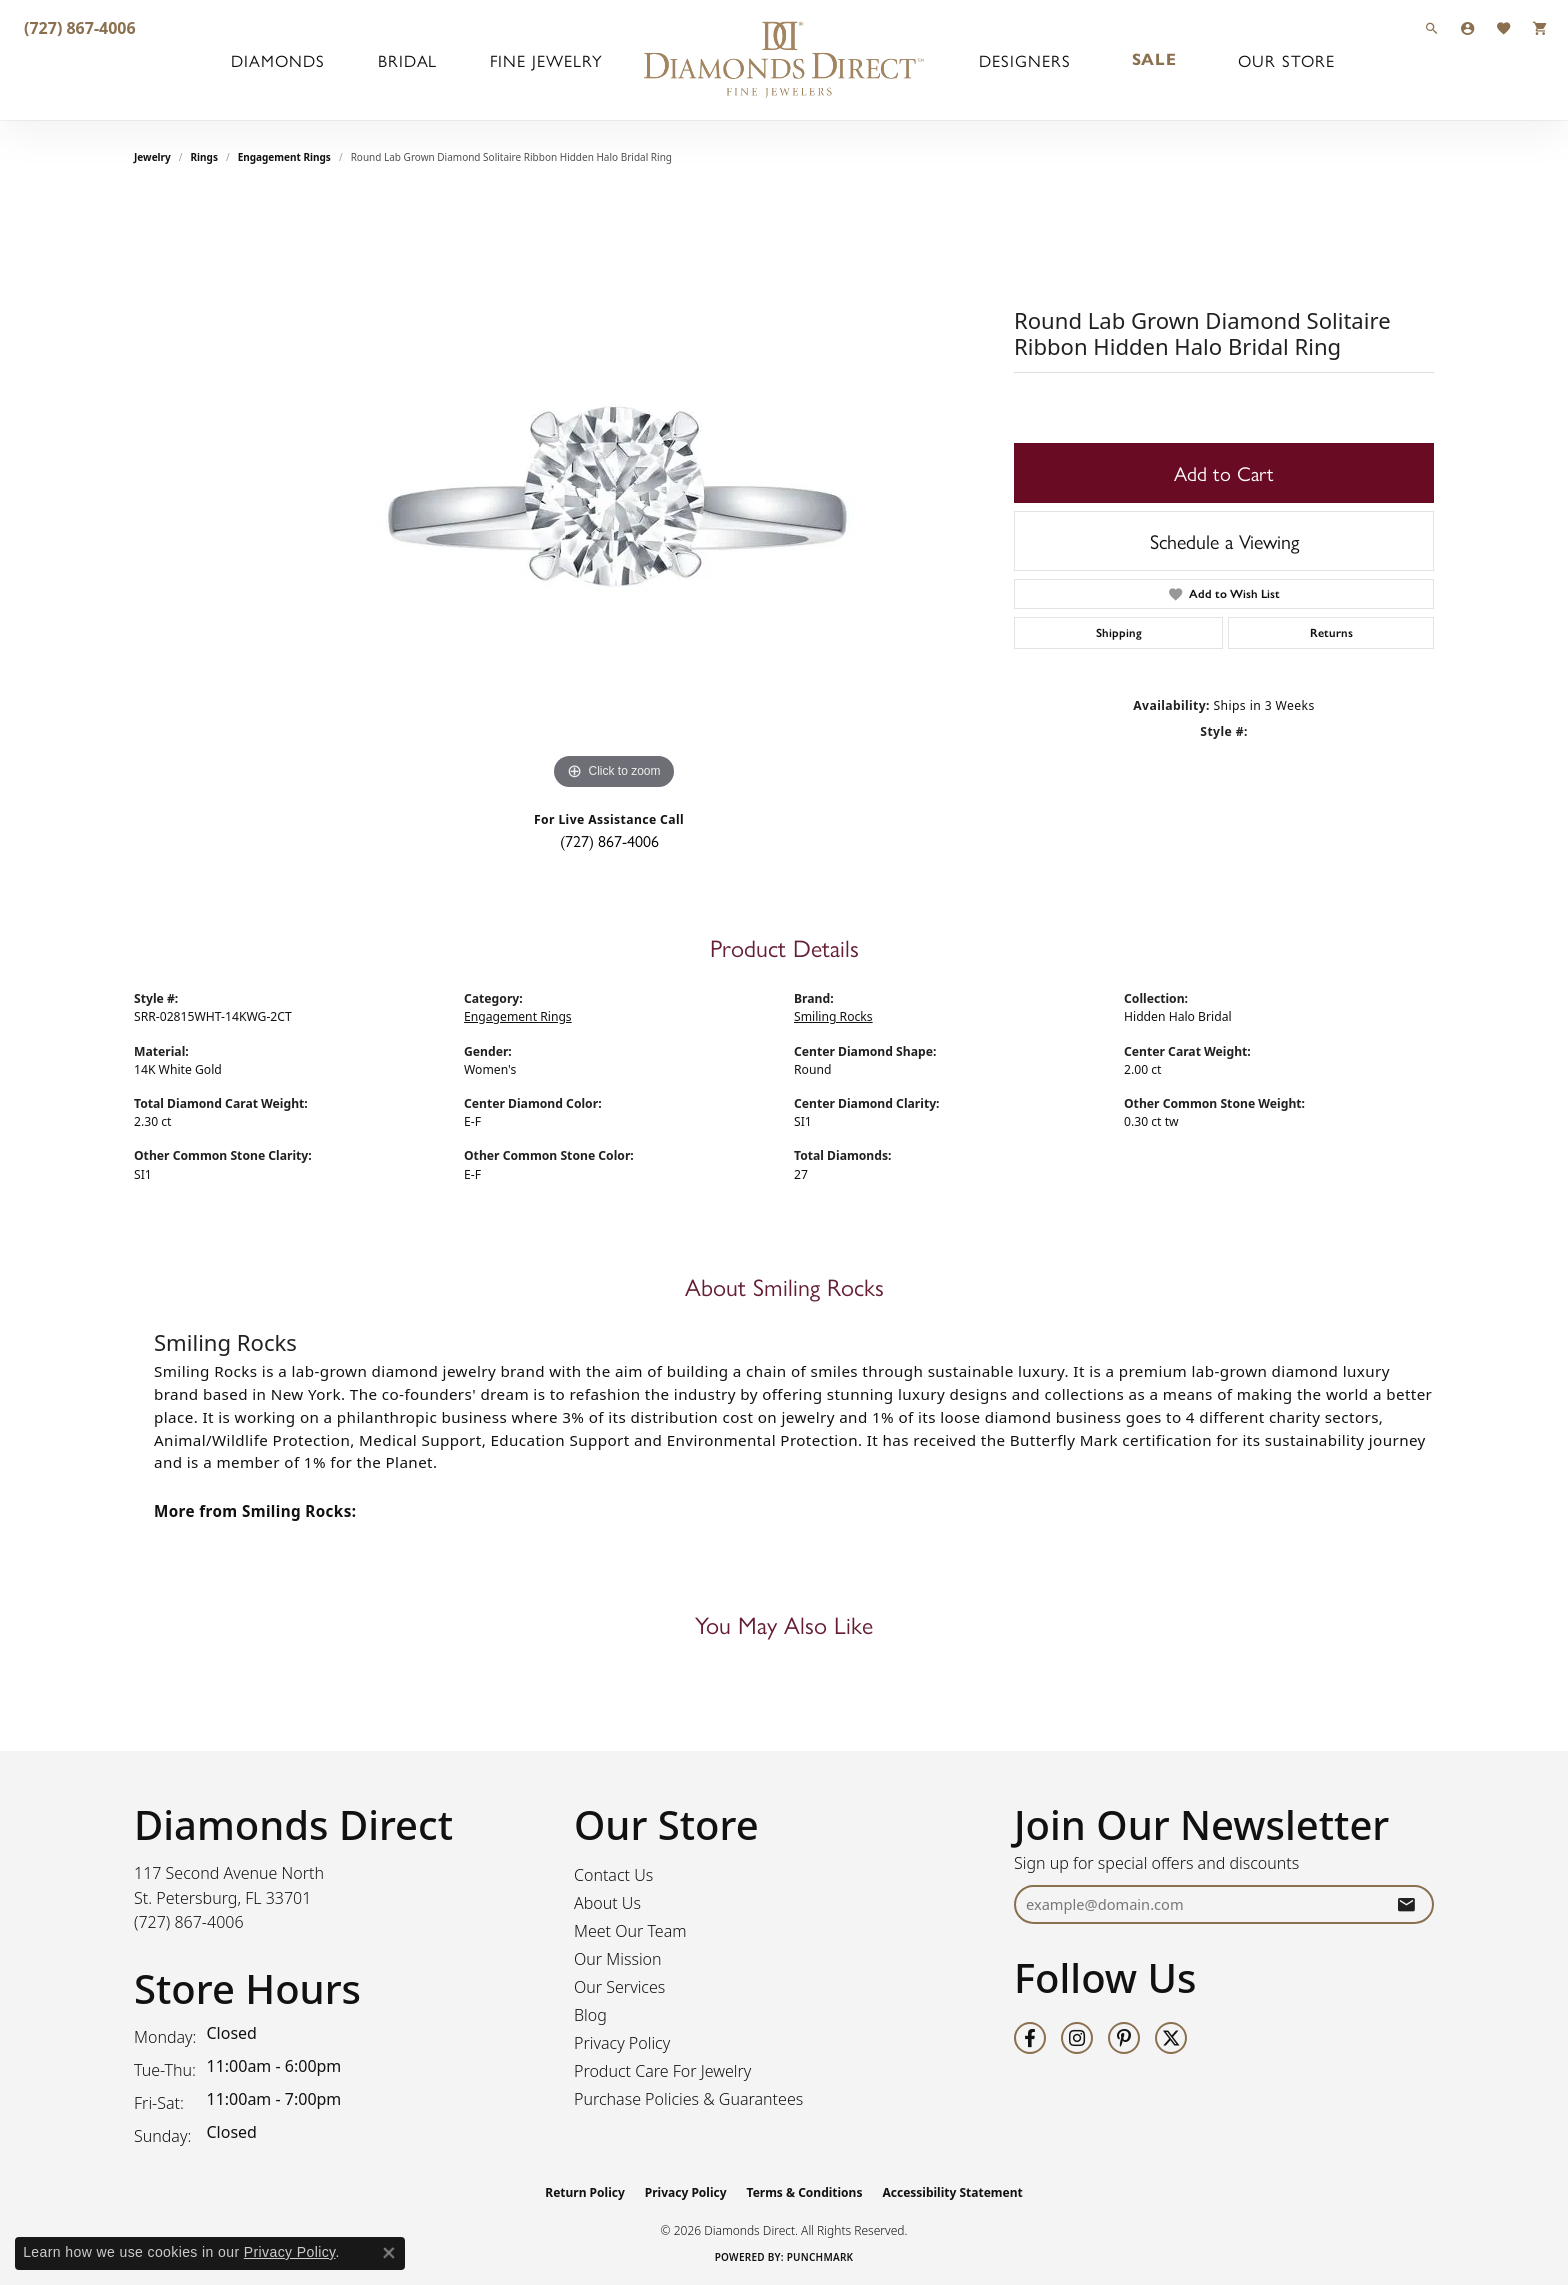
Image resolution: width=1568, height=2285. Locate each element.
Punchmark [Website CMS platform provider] (820, 2257)
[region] (614, 495)
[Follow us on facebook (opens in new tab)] (1030, 2038)
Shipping (1119, 633)
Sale (1152, 60)
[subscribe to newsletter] (1406, 1904)
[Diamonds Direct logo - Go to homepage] (784, 60)
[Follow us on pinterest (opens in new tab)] (1124, 2038)
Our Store (1278, 60)
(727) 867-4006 (609, 840)
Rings (204, 157)
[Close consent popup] (389, 2253)
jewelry (152, 157)
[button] (1432, 27)
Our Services (619, 1987)
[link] (78, 27)
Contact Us (613, 1875)
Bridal (406, 60)
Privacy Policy (622, 2043)
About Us (607, 1903)
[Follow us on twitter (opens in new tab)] (1171, 2038)
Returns (1331, 633)
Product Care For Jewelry (662, 2071)
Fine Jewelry (538, 60)
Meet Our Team (630, 1931)
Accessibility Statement (952, 2192)
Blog (590, 2015)
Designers (1027, 60)
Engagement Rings (284, 157)
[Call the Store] (189, 1922)
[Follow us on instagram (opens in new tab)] (1077, 2038)
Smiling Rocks (833, 1016)
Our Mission (618, 1959)
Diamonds (282, 60)
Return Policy (585, 2192)
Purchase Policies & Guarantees (688, 2099)
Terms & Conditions (805, 2192)
